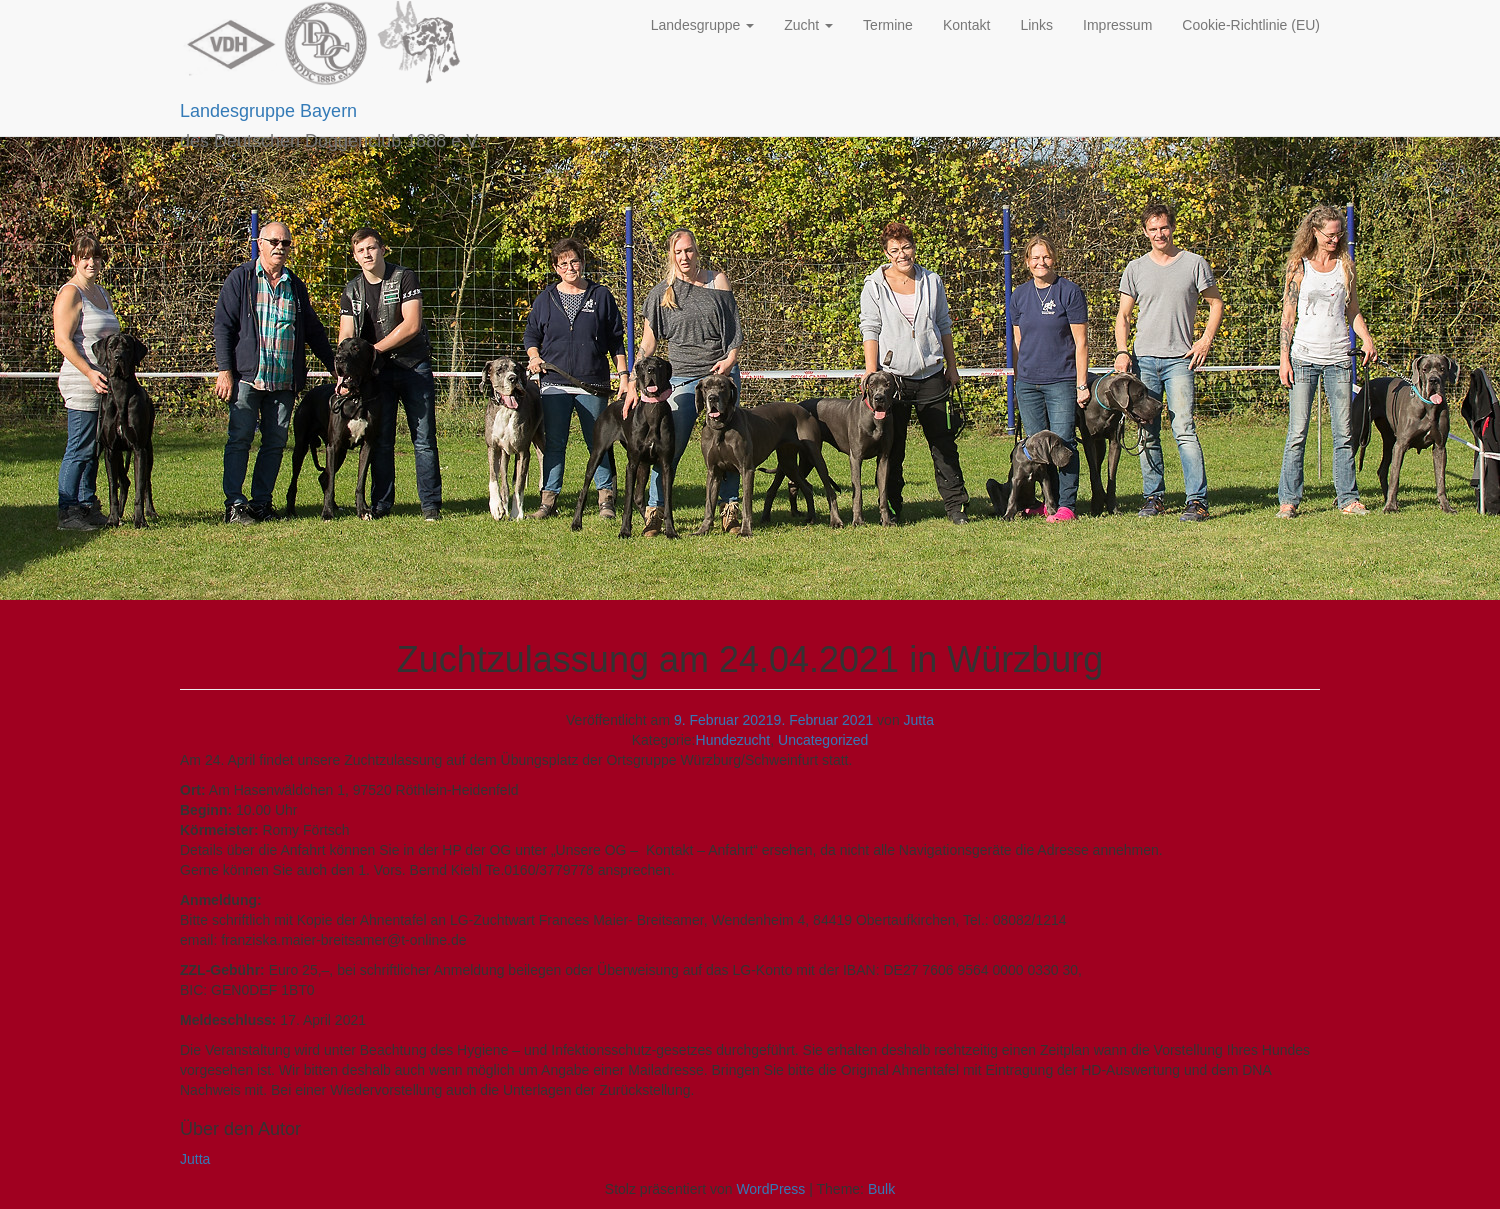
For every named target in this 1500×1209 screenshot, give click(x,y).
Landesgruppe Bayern (268, 111)
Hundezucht (733, 740)
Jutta (919, 720)
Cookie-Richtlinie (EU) (1251, 25)
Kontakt (966, 25)
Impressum (1117, 25)
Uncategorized (823, 740)
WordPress (770, 1189)
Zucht (808, 25)
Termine (888, 25)
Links (1036, 25)
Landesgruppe (702, 25)
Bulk (881, 1189)
